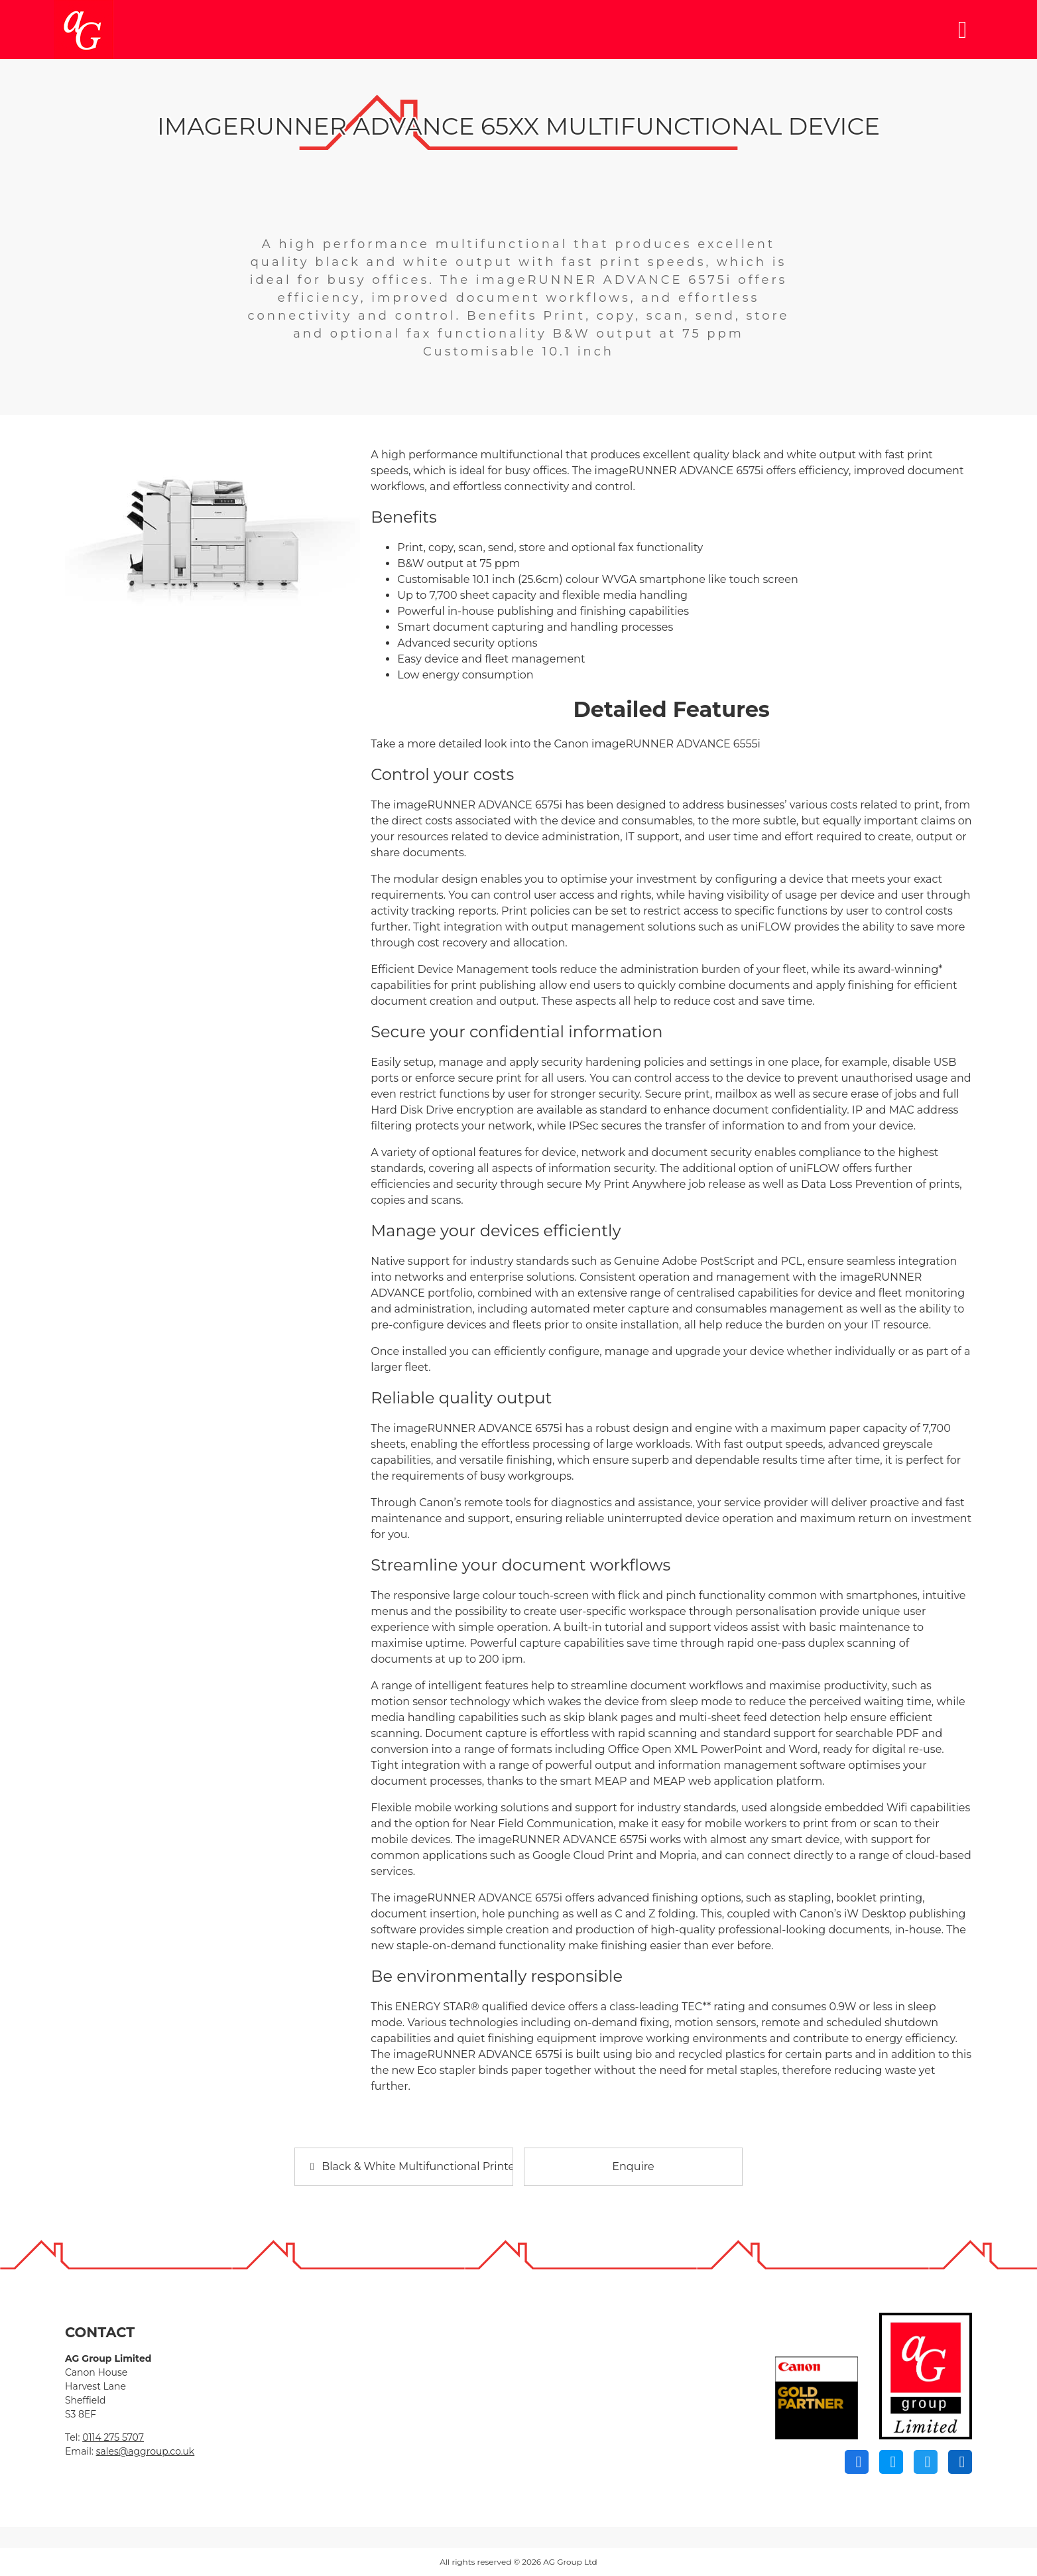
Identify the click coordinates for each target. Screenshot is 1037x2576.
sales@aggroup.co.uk (145, 2451)
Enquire (633, 2166)
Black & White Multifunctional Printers (409, 2166)
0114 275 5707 (113, 2437)
